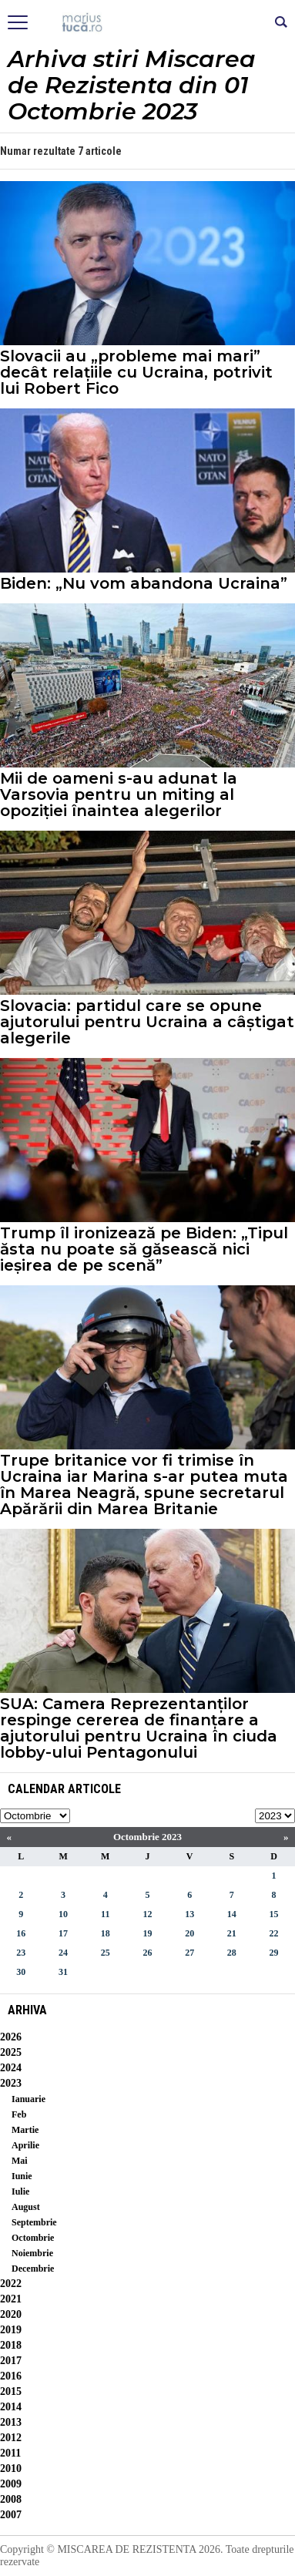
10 (63, 1914)
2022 (11, 2283)
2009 (11, 2484)
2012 (11, 2437)
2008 (11, 2499)
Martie (25, 2129)
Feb (19, 2114)
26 (147, 1952)
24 (63, 1952)
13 (189, 1914)
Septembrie (34, 2222)
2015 (11, 2391)
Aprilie (25, 2145)
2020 (11, 2314)
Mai (20, 2160)
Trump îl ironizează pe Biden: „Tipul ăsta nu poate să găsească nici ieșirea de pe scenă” (144, 1249)
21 (231, 1933)
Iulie (20, 2191)
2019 (11, 2330)
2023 (11, 2083)
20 (189, 1933)
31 (63, 1971)
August (26, 2207)
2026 (11, 2037)
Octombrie (33, 2237)
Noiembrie (32, 2253)
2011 (10, 2453)
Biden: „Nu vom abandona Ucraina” (143, 584)
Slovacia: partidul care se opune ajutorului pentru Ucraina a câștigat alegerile (147, 1022)
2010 (11, 2468)
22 (274, 1933)
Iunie (22, 2176)
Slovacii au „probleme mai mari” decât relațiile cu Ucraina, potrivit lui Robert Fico (136, 372)
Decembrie (33, 2268)
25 (105, 1952)
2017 (11, 2360)
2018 (11, 2345)
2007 (11, 2515)
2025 (11, 2052)
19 (147, 1933)
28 (231, 1952)
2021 (11, 2299)
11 (105, 1914)
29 (274, 1952)
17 (63, 1933)
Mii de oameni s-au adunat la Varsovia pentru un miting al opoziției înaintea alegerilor (118, 795)
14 (231, 1914)
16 (20, 1933)
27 (189, 1952)
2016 (11, 2376)
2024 (11, 2068)
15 (274, 1914)
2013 (11, 2422)
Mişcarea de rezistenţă (147, 23)
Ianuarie (28, 2099)
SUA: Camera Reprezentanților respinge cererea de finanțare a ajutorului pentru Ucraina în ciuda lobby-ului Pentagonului (138, 1728)
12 (147, 1914)
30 (20, 1971)
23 (20, 1952)
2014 (11, 2407)
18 (105, 1933)
